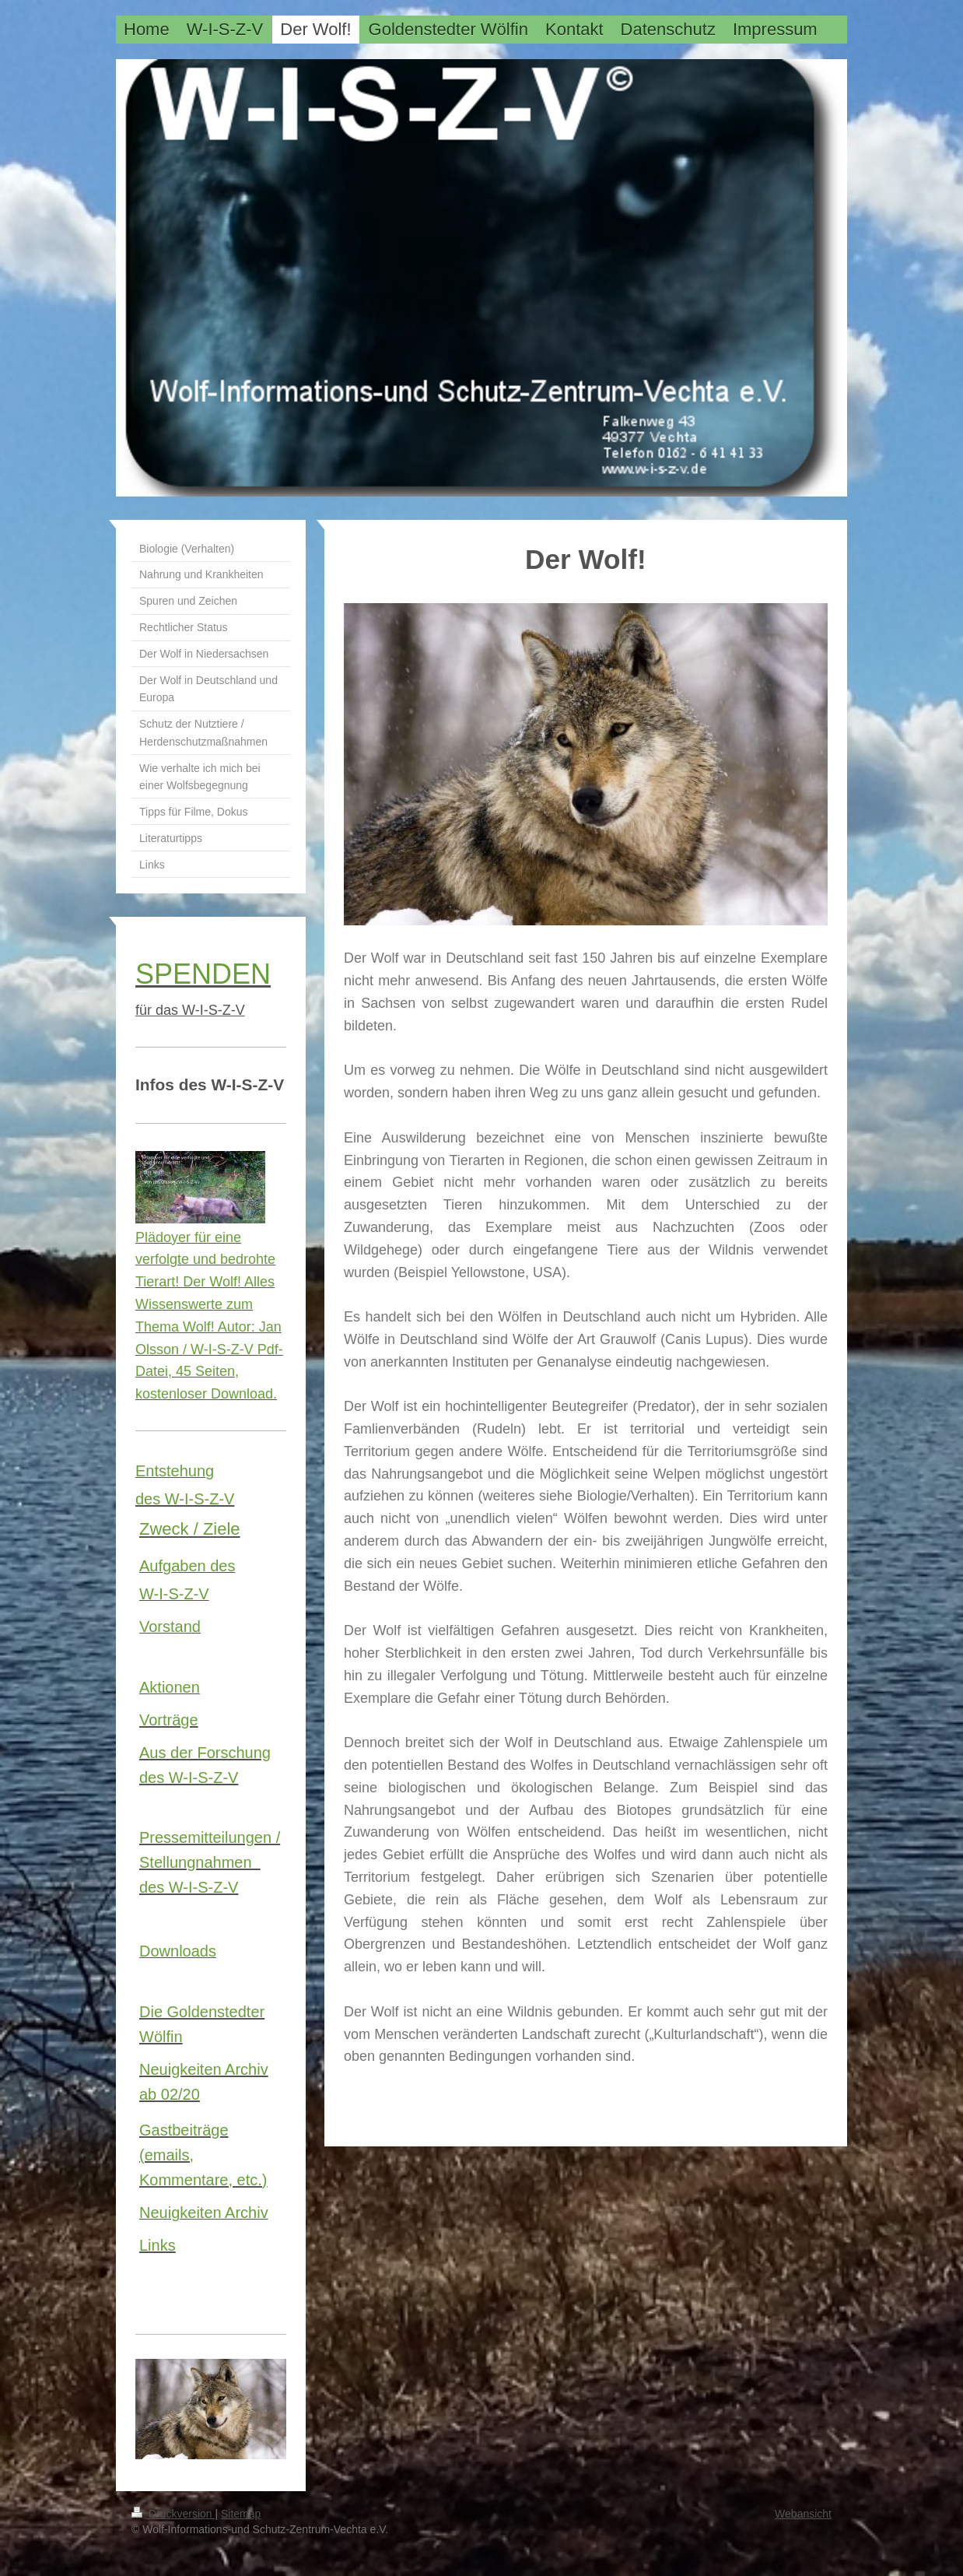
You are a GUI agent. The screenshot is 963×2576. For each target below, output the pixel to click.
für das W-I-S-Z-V (190, 1010)
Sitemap (241, 2514)
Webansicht (803, 2514)
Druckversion (173, 2514)
